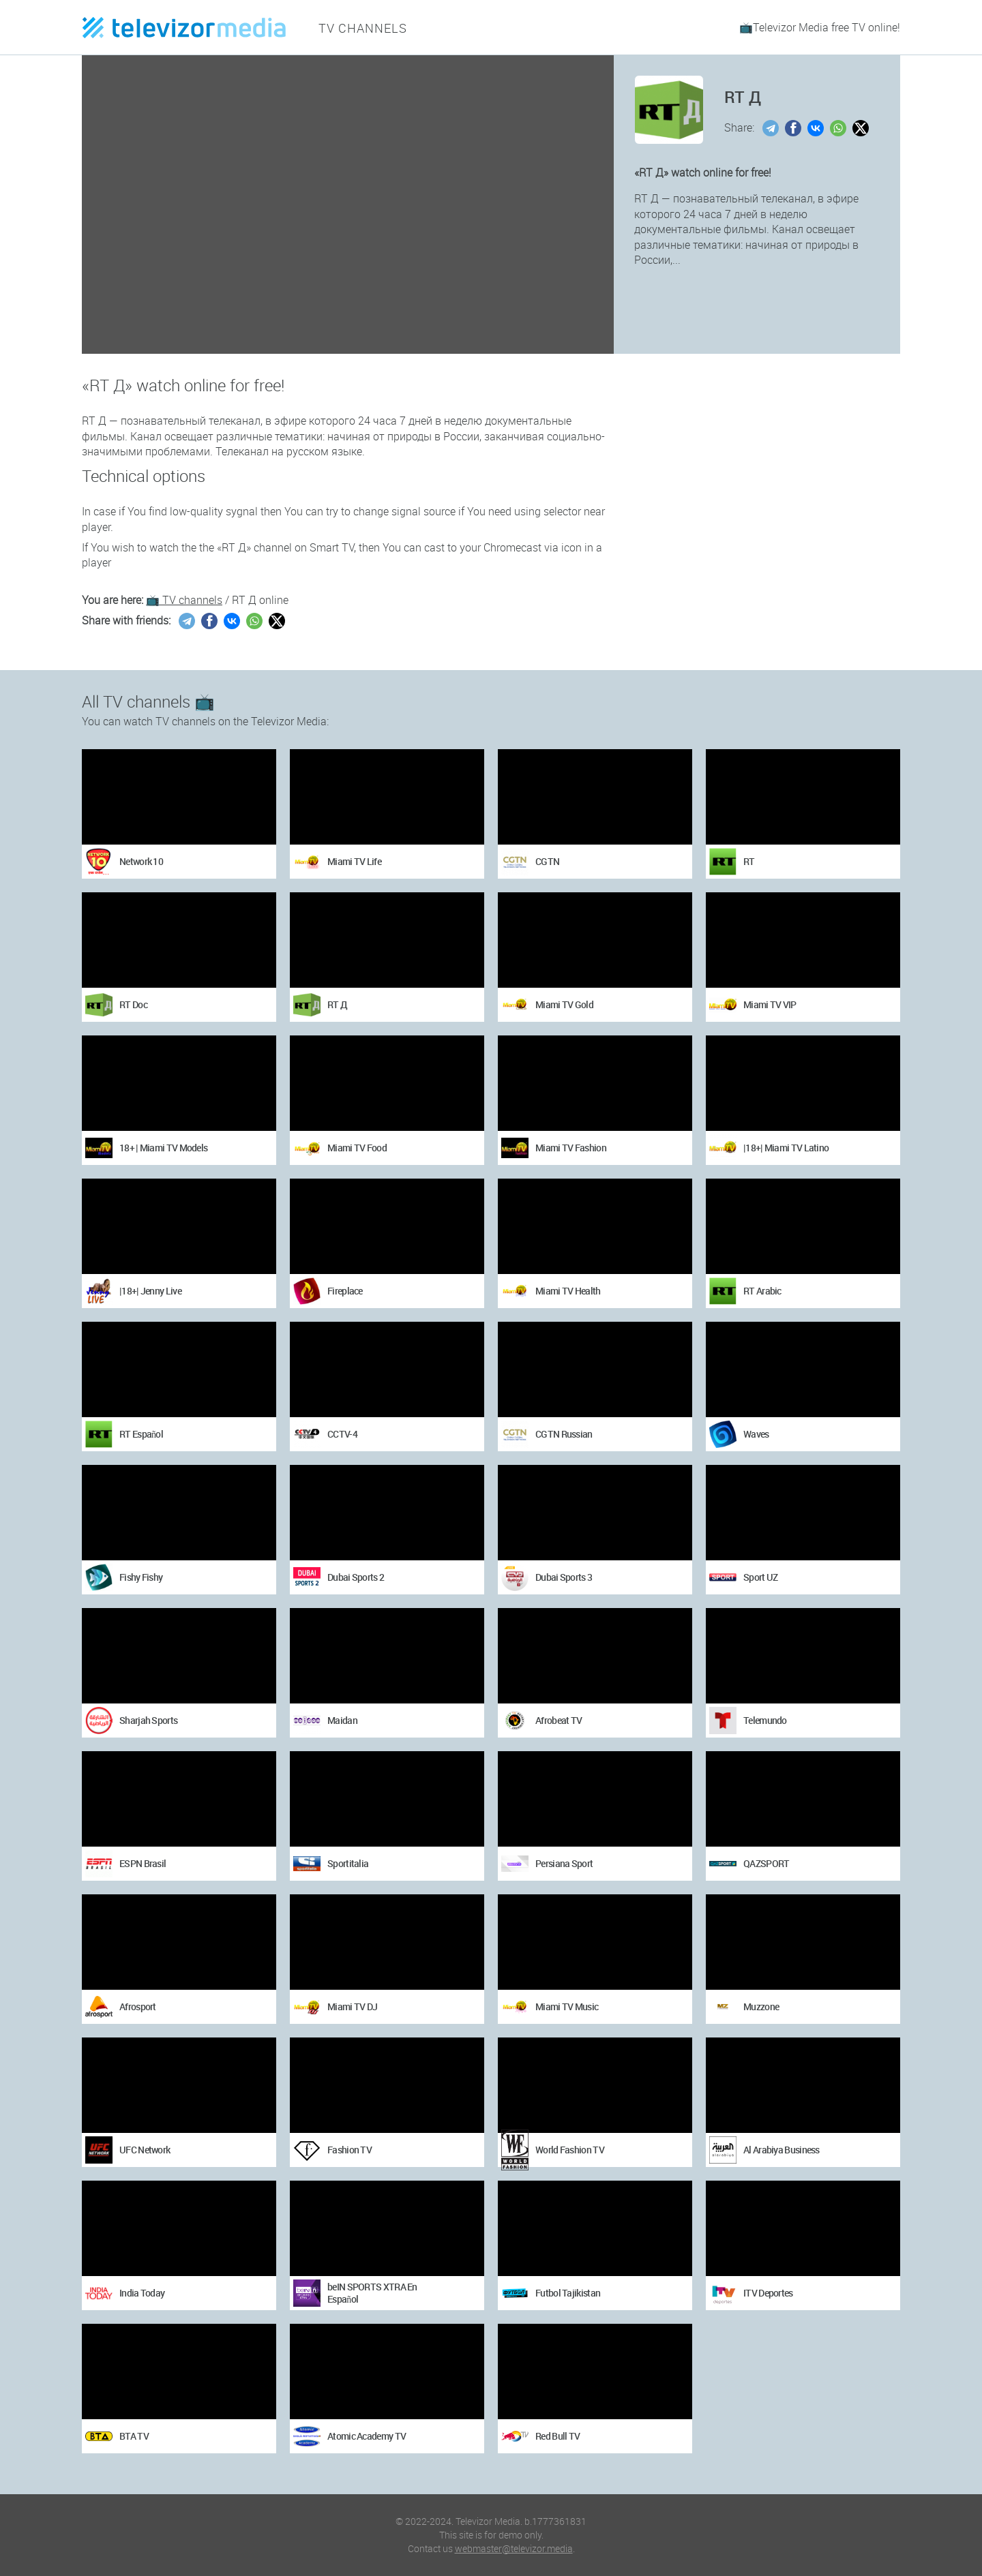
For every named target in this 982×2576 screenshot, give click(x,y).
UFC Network (144, 2149)
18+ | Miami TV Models (163, 1147)
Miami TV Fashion (570, 1147)
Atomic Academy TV (366, 2435)
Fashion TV (349, 2149)
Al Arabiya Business (781, 2149)
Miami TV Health (568, 1290)
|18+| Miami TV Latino (786, 1147)
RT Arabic (762, 1290)
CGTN (547, 861)
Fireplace (345, 1290)
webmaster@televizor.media (514, 2548)
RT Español (141, 1433)
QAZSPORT (766, 1863)
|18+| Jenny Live (150, 1290)
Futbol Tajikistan (567, 2292)
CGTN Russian (564, 1433)
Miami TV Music (566, 2006)
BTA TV (134, 2435)
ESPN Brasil (142, 1863)
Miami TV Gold (564, 1004)
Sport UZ (760, 1577)
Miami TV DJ (352, 2006)
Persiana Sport (564, 1863)
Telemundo (765, 1720)
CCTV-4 (342, 1433)
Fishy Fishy (140, 1577)
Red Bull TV (557, 2435)
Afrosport (137, 2006)
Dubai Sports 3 (563, 1577)
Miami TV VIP (770, 1004)
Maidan (342, 1720)
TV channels (357, 27)
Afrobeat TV (558, 1720)
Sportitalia (347, 1863)
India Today (141, 2292)
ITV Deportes (768, 2292)
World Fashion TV (569, 2149)
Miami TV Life (354, 861)
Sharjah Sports (148, 1720)
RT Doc (133, 1004)
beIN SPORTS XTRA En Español (372, 2292)
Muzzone (761, 2006)
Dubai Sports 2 (355, 1577)
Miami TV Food (357, 1147)
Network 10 (141, 861)
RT (749, 861)
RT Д (337, 1004)
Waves (756, 1433)
